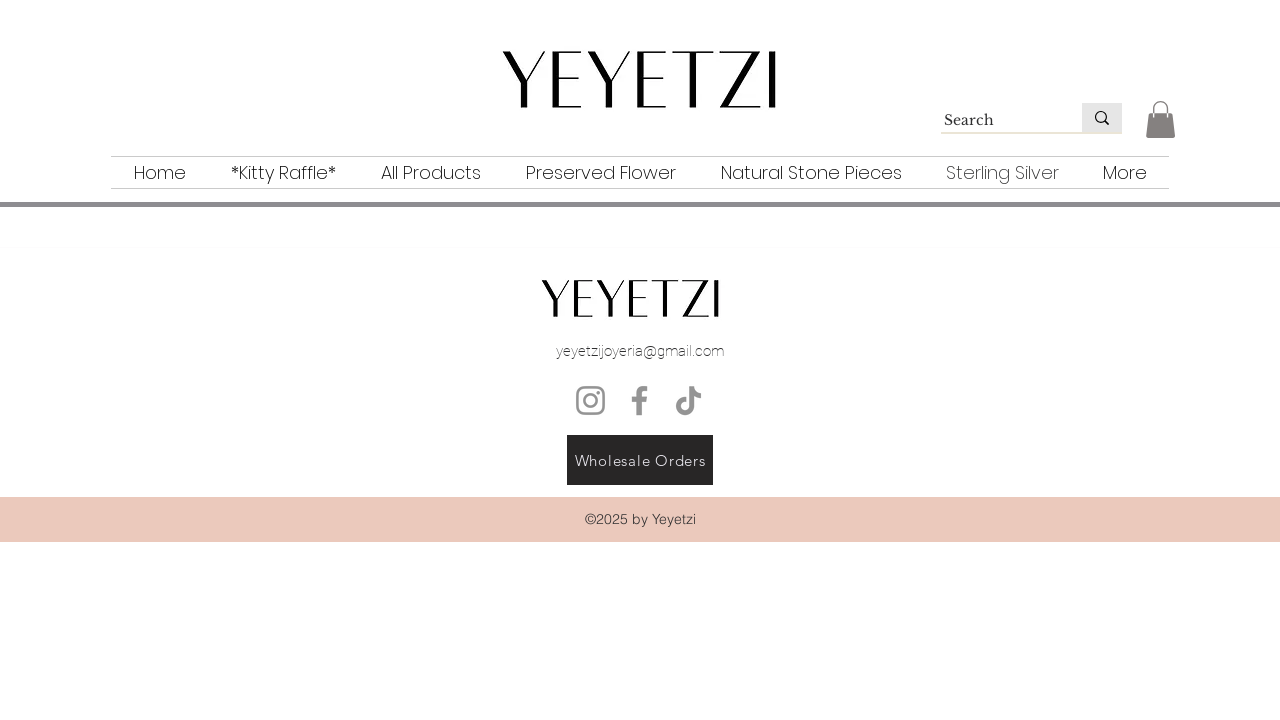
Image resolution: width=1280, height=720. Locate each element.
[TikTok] (688, 400)
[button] (1160, 119)
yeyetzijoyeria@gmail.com (640, 351)
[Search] (992, 121)
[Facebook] (639, 400)
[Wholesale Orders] (640, 460)
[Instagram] (590, 400)
